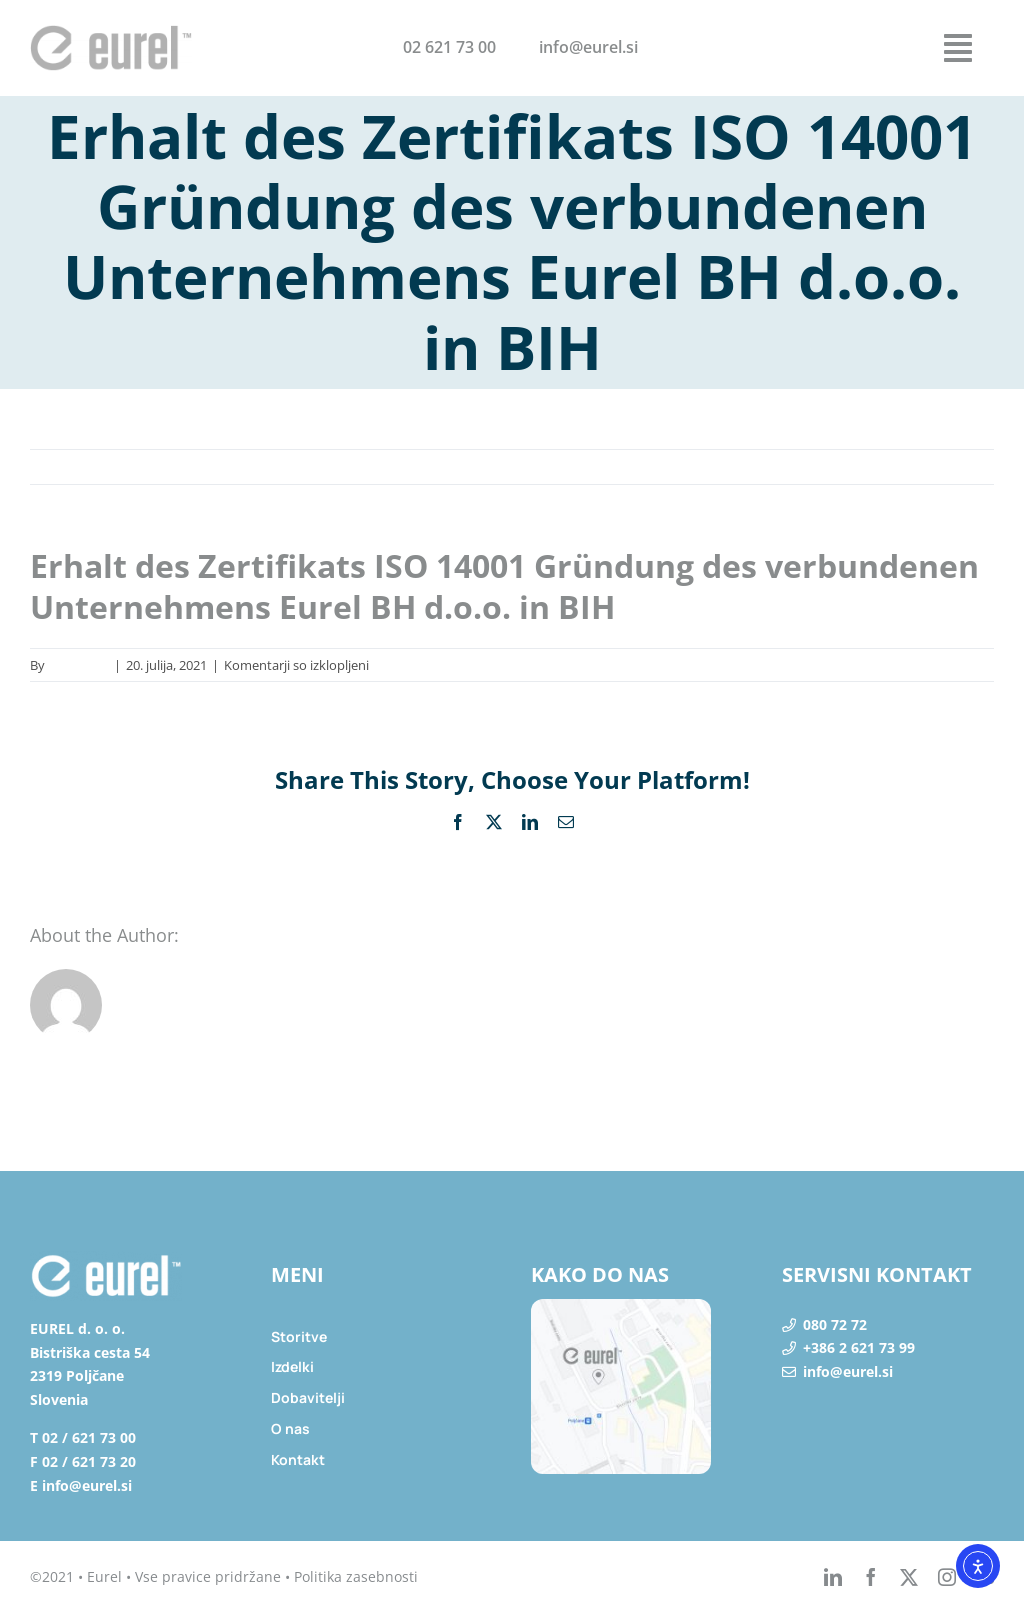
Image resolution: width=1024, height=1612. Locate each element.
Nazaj (887, 467)
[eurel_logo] (111, 33)
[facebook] (871, 1577)
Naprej (952, 467)
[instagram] (947, 1577)
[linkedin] (833, 1577)
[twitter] (909, 1577)
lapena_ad (78, 665)
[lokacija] (621, 1307)
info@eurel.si (848, 1371)
